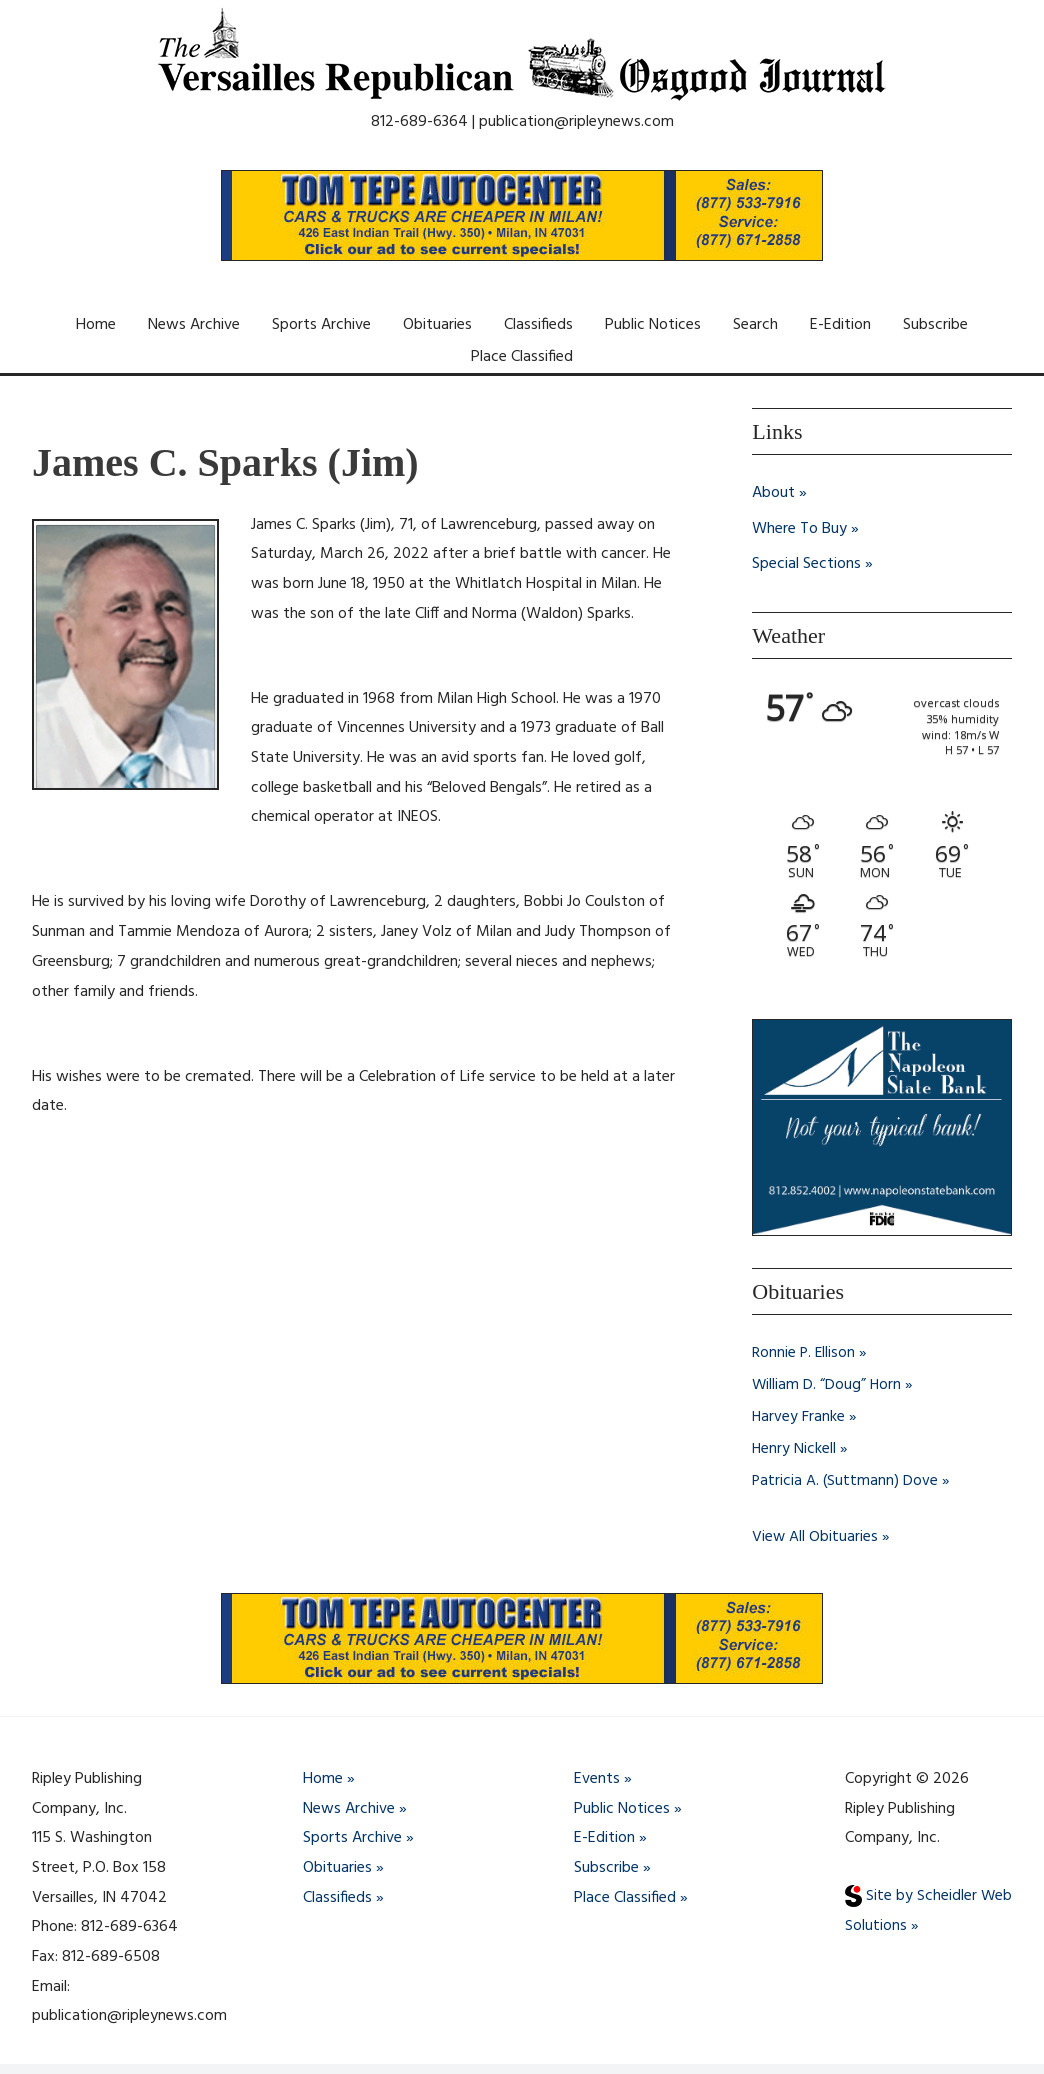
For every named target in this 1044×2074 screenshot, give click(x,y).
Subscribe (935, 325)
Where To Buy (799, 529)
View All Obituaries (815, 1537)
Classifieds (538, 325)
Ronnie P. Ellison (804, 1353)
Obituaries (437, 325)
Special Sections (806, 565)
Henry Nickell (794, 1449)
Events (597, 1779)
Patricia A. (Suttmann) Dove (846, 1481)
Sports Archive (321, 325)
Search (755, 325)
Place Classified (522, 357)
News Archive (194, 325)
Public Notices (653, 325)
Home (96, 325)
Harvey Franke (799, 1417)
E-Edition (840, 325)
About (773, 493)
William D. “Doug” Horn (827, 1385)
